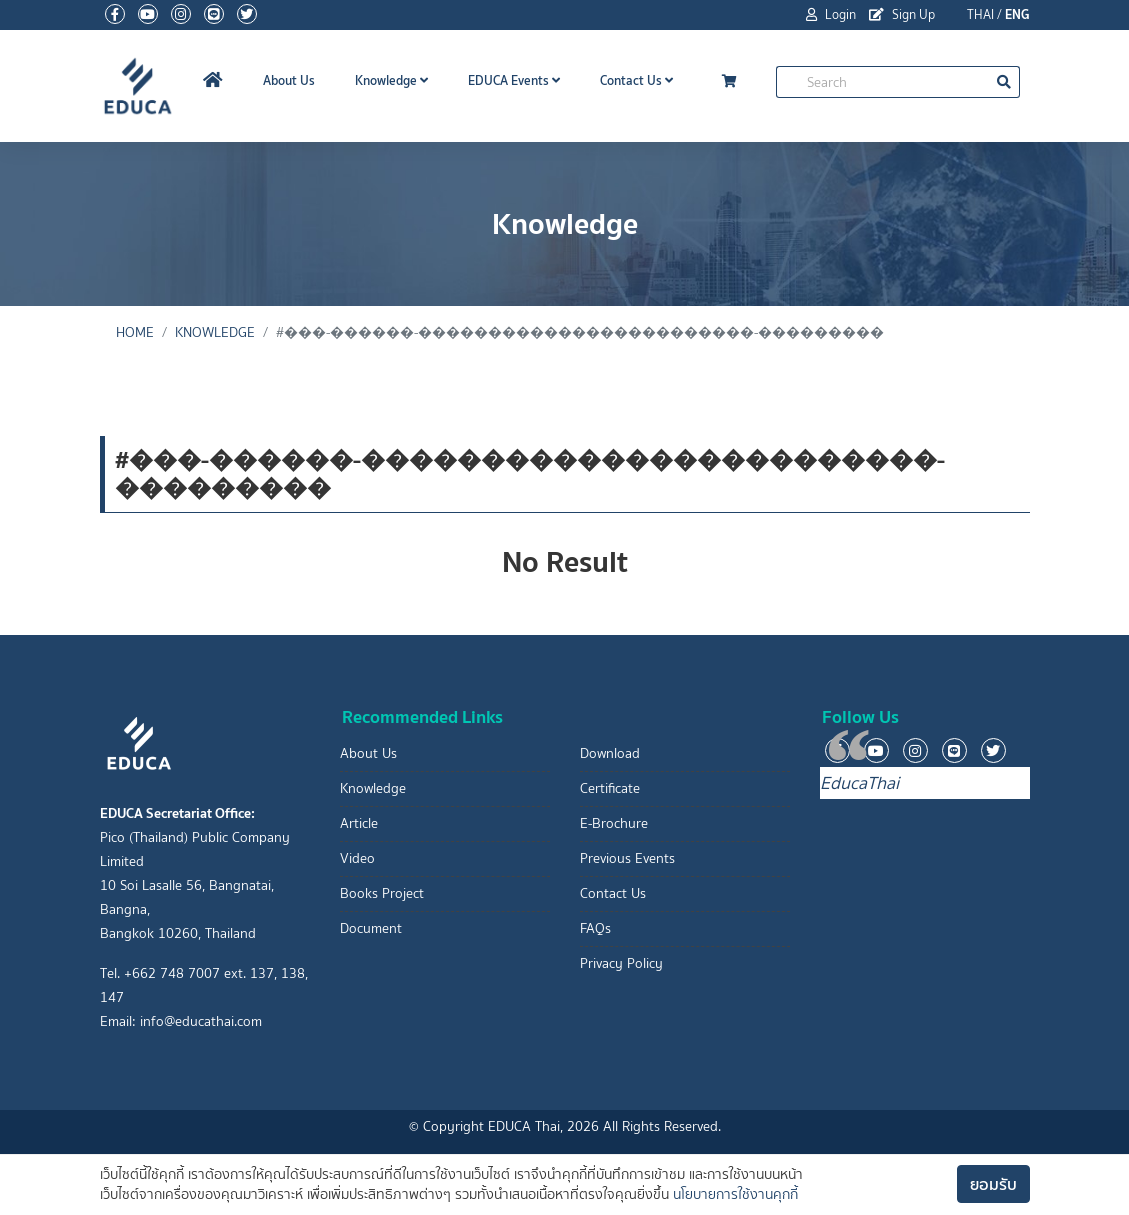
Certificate (610, 788)
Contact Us (636, 80)
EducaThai (859, 783)
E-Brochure (614, 823)
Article (359, 823)
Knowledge (391, 80)
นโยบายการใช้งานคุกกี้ (735, 1194)
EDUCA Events (514, 80)
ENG (1017, 14)
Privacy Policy (621, 963)
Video (357, 858)
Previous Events (627, 858)
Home (135, 332)
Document (371, 928)
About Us (289, 80)
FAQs (595, 928)
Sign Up (902, 14)
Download (610, 753)
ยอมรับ (993, 1184)
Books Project (382, 893)
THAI (980, 14)
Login (831, 14)
